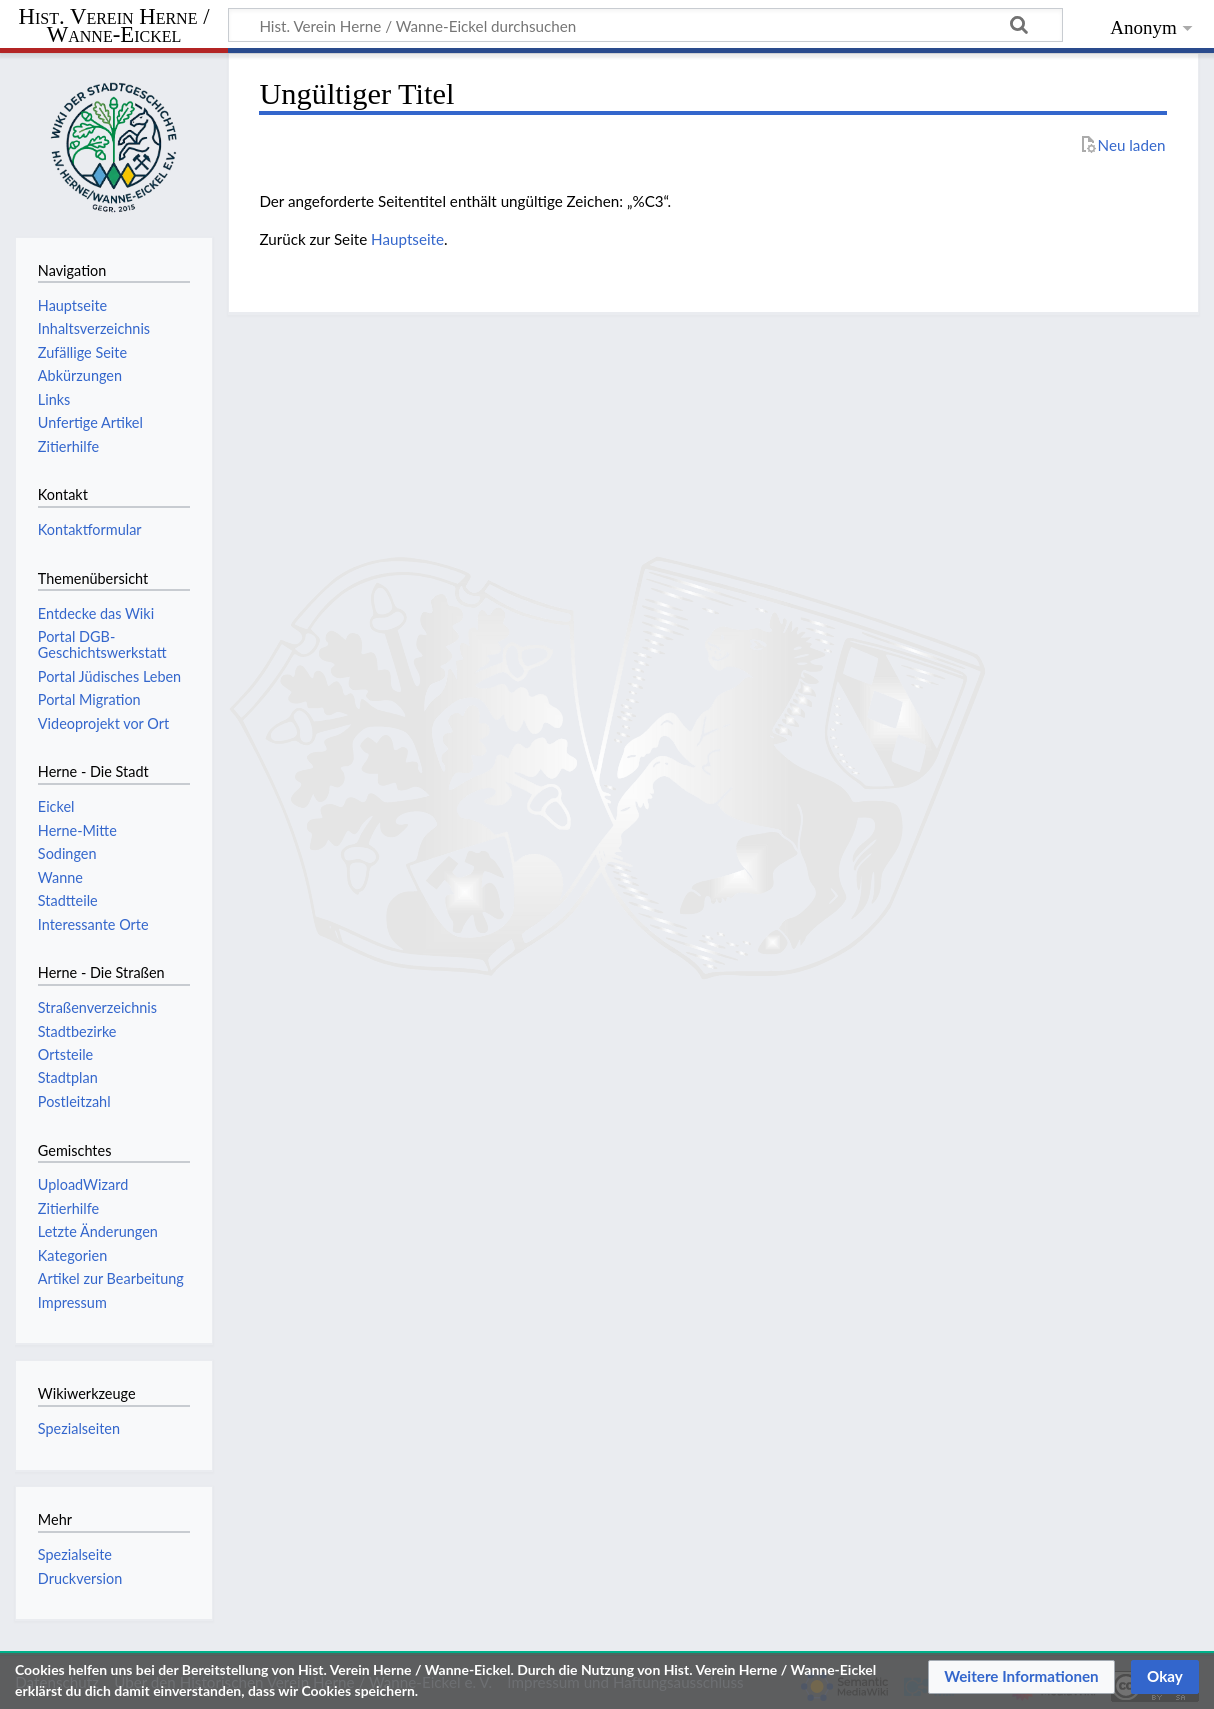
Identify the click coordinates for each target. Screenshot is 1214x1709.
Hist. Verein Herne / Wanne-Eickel (114, 26)
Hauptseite (407, 239)
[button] (1021, 1677)
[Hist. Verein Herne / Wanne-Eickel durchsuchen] (645, 25)
